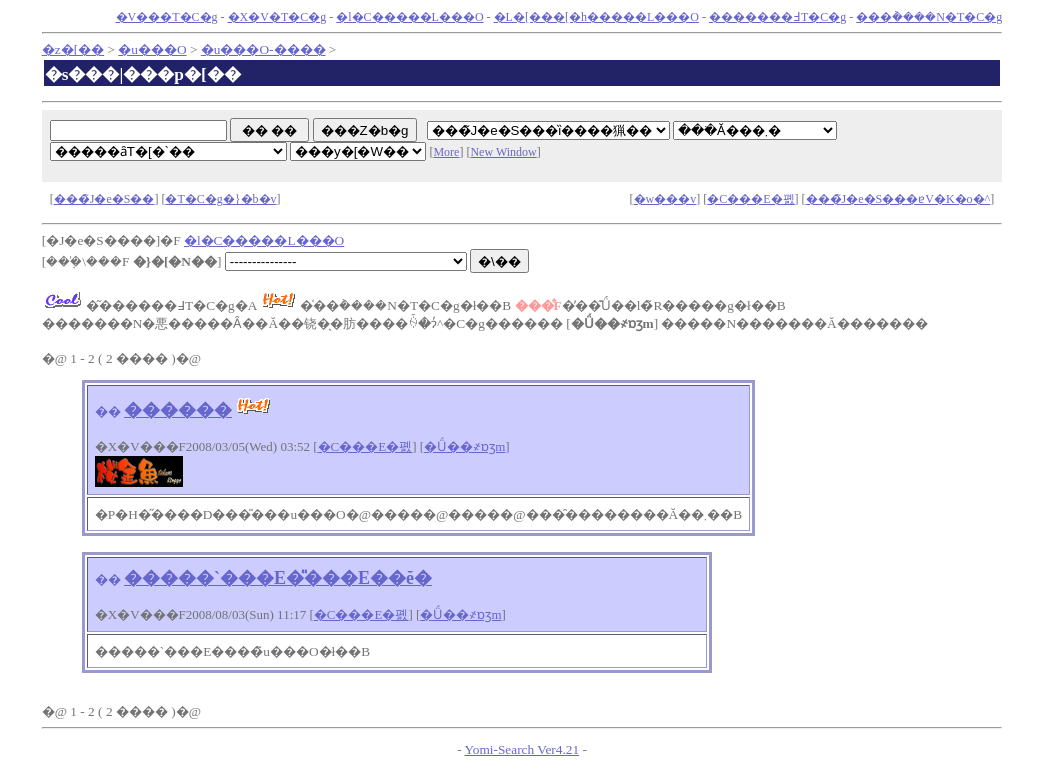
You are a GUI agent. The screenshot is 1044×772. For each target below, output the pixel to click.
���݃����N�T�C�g (929, 17)
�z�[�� (73, 49)
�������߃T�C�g (777, 17)
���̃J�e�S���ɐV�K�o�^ (898, 199)
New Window (503, 152)
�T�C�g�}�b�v (220, 199)
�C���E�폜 (750, 199)
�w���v (665, 199)
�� (108, 411)
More (446, 152)
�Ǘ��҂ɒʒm (464, 446)
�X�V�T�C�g (277, 17)
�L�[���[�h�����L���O (596, 17)
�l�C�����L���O (409, 17)
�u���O (152, 49)
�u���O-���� (263, 49)
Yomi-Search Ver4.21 (521, 749)
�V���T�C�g (167, 17)
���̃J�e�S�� (104, 199)
